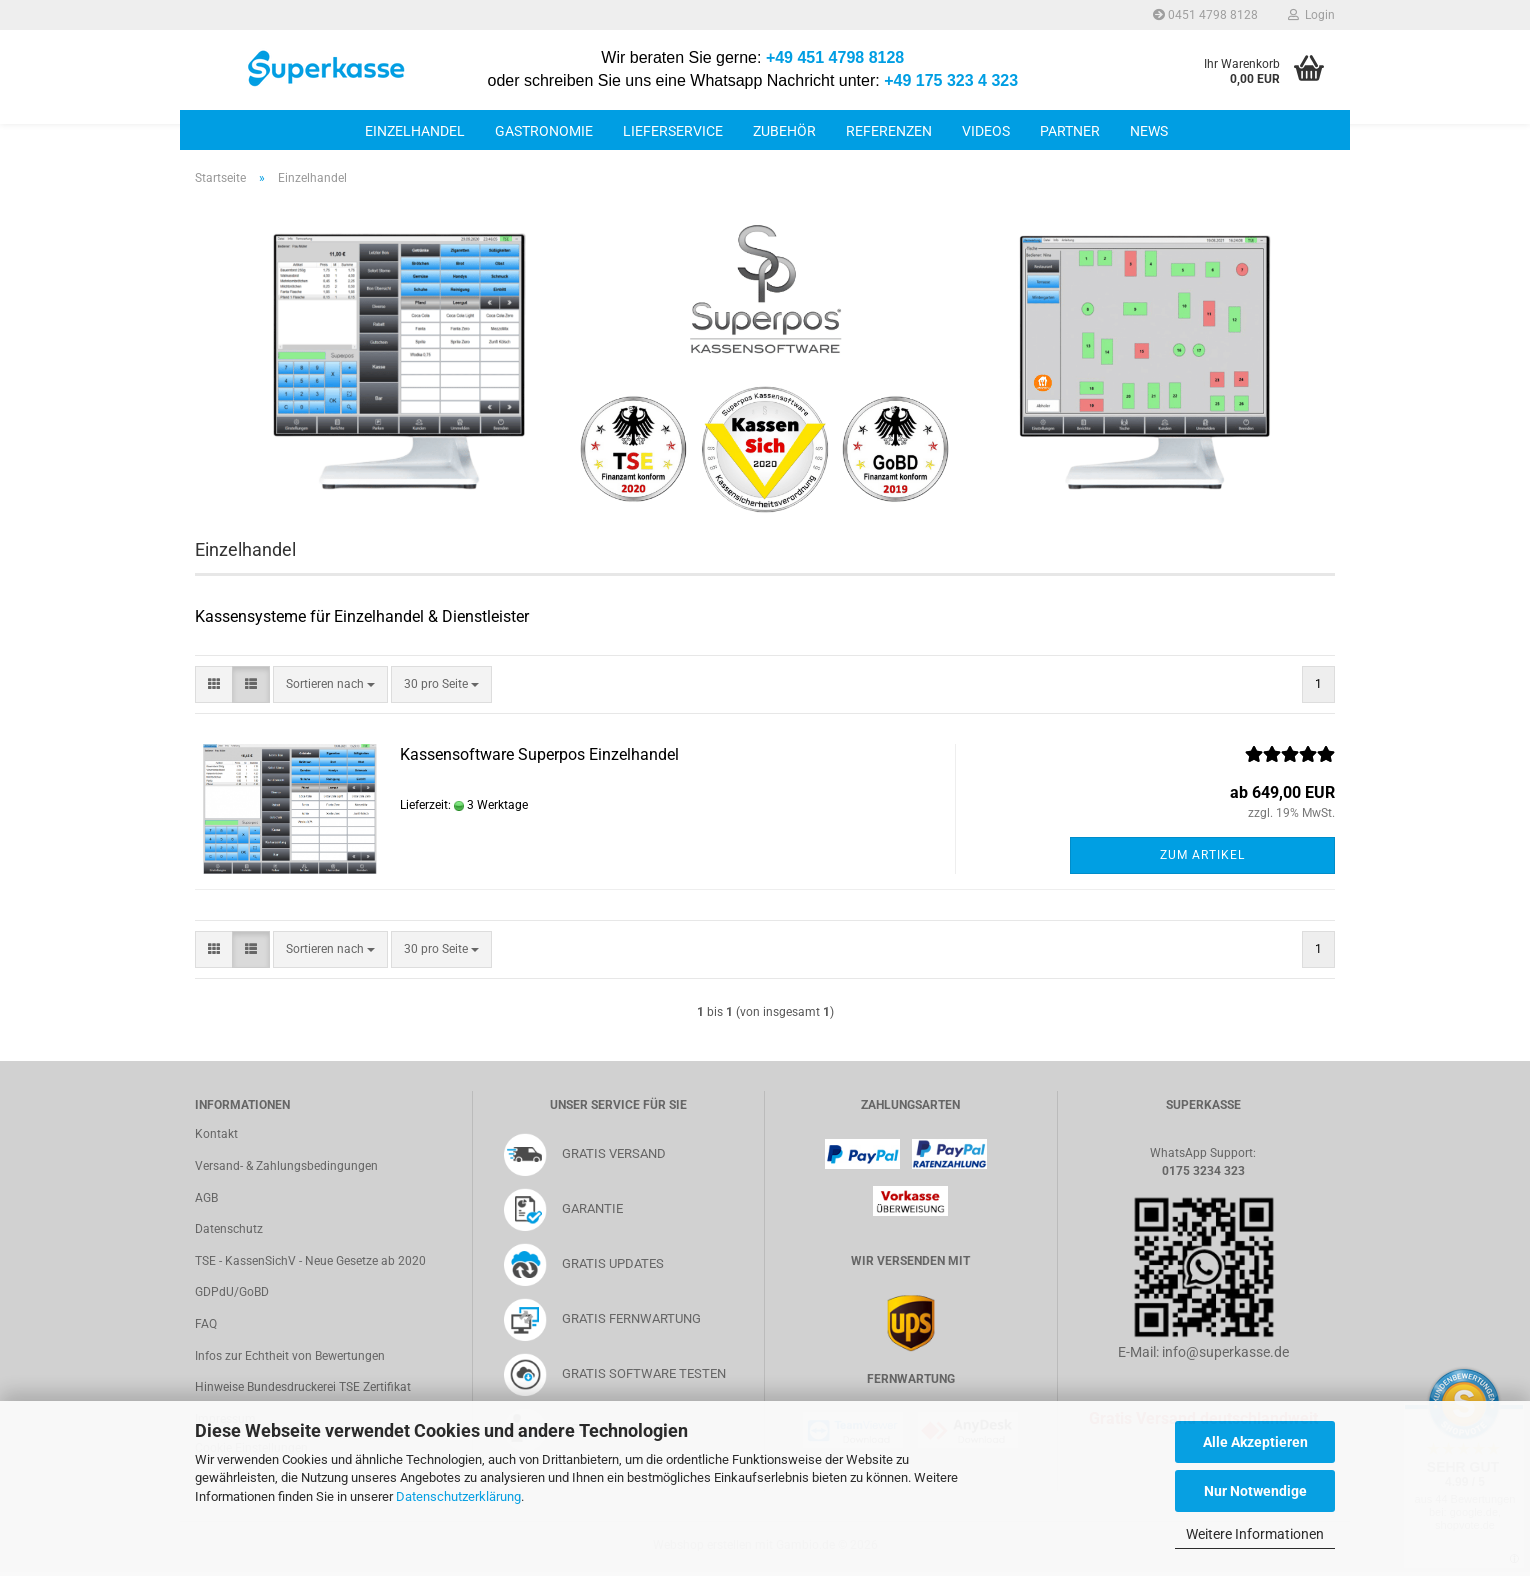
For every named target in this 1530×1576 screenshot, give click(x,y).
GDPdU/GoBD (232, 1292)
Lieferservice (673, 131)
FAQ (206, 1324)
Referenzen (889, 131)
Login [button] (1311, 15)
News (1149, 131)
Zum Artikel (1202, 855)
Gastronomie (544, 131)
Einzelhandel (415, 131)
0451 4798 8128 (1205, 15)
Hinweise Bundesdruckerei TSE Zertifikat (303, 1387)
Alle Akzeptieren (1255, 1442)
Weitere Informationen (1255, 1534)
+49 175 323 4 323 (951, 80)
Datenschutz (229, 1229)
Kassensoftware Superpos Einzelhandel (539, 754)
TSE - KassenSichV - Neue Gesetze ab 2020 (310, 1261)
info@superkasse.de (1225, 1352)
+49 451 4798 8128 (835, 57)
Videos (986, 131)
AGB (206, 1198)
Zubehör (784, 131)
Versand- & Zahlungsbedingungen (286, 1166)
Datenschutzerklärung (458, 1496)
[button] (214, 684)
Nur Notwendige (1255, 1491)
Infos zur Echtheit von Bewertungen (290, 1356)
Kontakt (216, 1134)
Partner (1070, 131)
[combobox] (330, 684)
